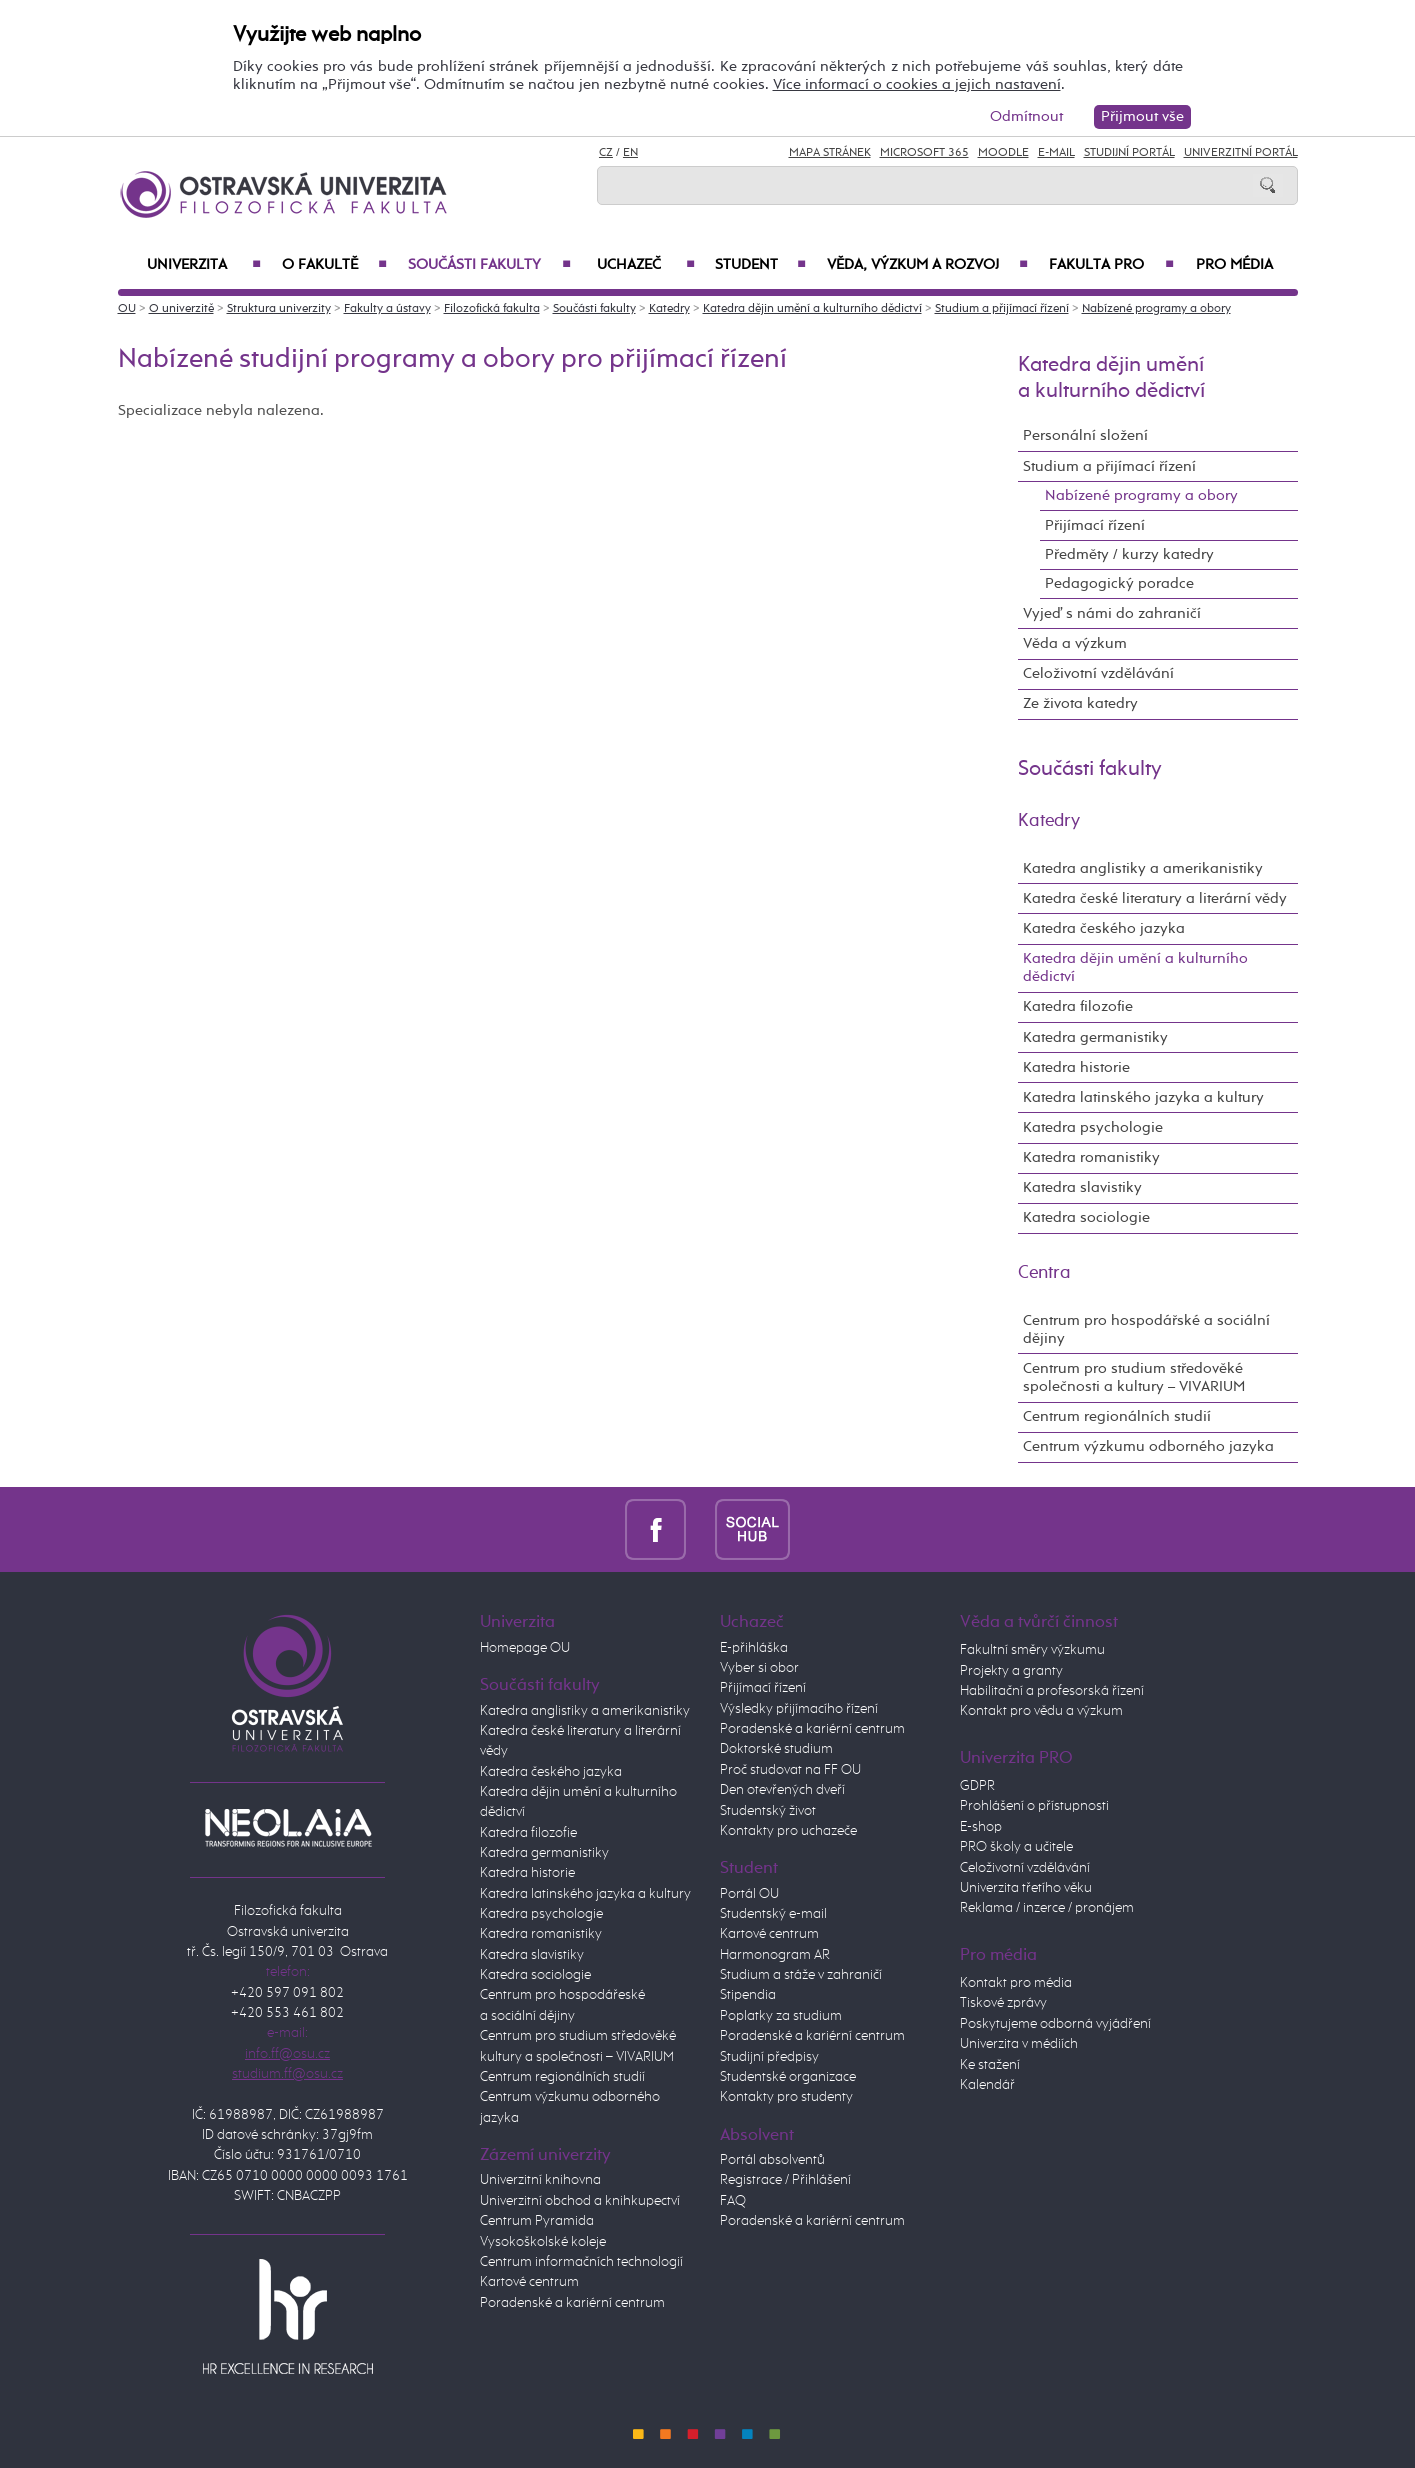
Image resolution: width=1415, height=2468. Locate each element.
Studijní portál (1129, 153)
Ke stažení (990, 2065)
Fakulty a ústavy (387, 309)
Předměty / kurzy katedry (1129, 554)
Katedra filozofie (1078, 1006)
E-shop (981, 1827)
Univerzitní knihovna (540, 2180)
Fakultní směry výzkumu (1032, 1650)
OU (127, 309)
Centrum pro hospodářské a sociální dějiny (1146, 1329)
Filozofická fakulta (492, 309)
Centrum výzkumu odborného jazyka (1148, 1446)
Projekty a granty (1011, 1671)
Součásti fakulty (489, 265)
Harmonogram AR (775, 1955)
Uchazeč (646, 265)
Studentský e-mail (773, 1914)
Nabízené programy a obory (1156, 309)
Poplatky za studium (781, 2016)
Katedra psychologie (1093, 1127)
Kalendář (987, 2085)
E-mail (1056, 153)
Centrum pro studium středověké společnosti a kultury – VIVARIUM (1134, 1377)
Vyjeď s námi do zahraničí (1112, 613)
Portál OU (749, 1894)
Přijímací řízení (1095, 525)
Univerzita (204, 265)
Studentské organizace (788, 2077)
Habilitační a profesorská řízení (1052, 1691)
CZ (606, 153)
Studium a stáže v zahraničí (801, 1975)
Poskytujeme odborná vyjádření (1055, 2024)
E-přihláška (754, 1648)
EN (630, 153)
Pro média (1234, 265)
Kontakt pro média (1016, 1983)
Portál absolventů (772, 2160)
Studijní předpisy (769, 2057)
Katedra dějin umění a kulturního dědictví (812, 309)
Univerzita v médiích (1019, 2044)
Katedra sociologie (1086, 1217)
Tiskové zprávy (1003, 2003)
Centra (1044, 1273)
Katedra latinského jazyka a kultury (1143, 1097)
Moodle (1003, 153)
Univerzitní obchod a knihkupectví (580, 2201)
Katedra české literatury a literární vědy (1155, 898)
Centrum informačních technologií (581, 2262)
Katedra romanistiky (1091, 1157)
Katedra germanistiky (1095, 1037)
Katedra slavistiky (1082, 1187)
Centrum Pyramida (537, 2221)
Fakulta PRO (1111, 265)
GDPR (977, 1786)
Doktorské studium (776, 1749)
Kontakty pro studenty (786, 2097)
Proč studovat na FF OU (790, 1770)
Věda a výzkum (1075, 643)
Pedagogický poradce (1119, 583)
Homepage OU (525, 1648)
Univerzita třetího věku (1026, 1888)
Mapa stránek (830, 153)
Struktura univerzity (279, 309)
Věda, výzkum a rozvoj (928, 265)
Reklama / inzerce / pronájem (1047, 1908)
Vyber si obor (759, 1668)
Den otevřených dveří (782, 1790)
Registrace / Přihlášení (785, 2180)
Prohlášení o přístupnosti (1034, 1806)
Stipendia (748, 1995)
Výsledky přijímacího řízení (799, 1709)
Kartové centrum (529, 2282)
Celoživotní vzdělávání (1098, 673)
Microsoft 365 (924, 153)
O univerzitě (181, 309)
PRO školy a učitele (1016, 1847)
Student (761, 265)
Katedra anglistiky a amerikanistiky (1143, 868)
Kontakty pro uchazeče (788, 1831)
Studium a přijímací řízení (1002, 309)
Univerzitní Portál (1241, 153)
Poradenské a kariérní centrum (572, 2303)
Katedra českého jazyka (1104, 928)
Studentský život (768, 1811)
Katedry (669, 309)
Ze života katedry (1080, 703)
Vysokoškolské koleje (543, 2242)
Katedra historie (1076, 1067)
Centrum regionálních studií (1117, 1416)
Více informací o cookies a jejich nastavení (917, 84)
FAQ (733, 2201)
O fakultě (334, 265)
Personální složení (1085, 435)
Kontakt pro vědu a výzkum (1041, 1711)
